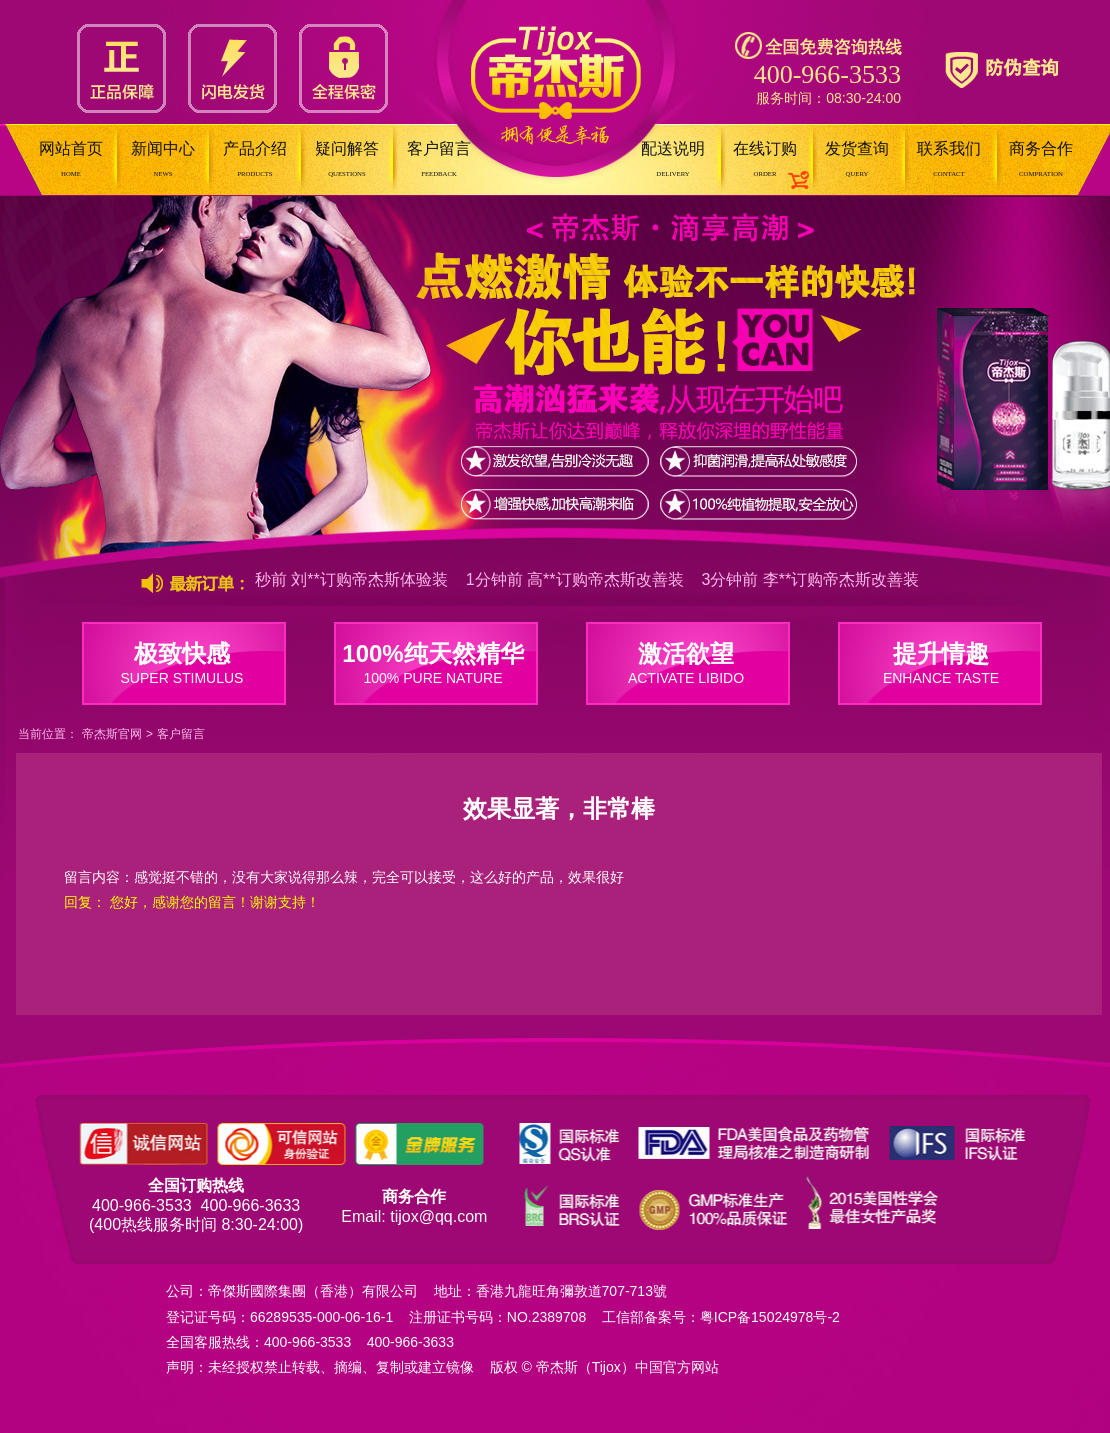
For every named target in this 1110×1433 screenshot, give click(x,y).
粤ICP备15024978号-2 (770, 1317)
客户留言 (181, 734)
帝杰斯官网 (112, 734)
